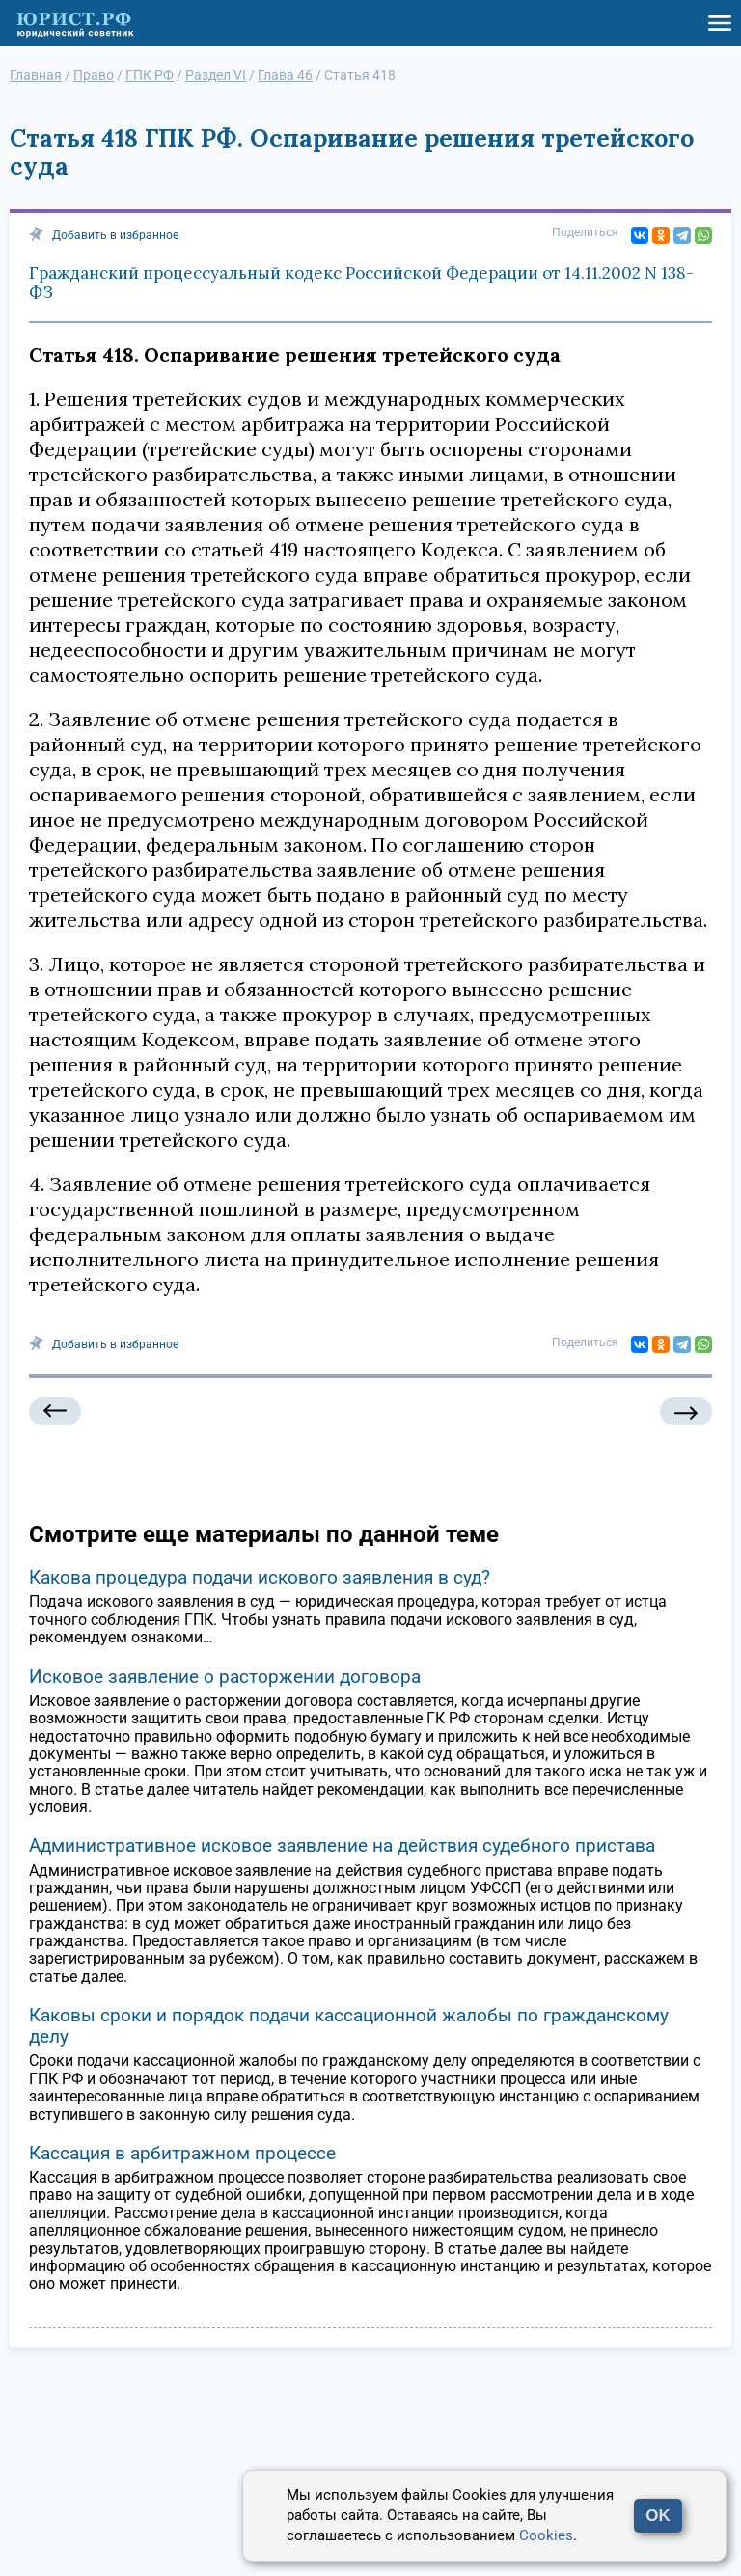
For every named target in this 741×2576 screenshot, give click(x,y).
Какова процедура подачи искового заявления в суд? (259, 1577)
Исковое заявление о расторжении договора (225, 1677)
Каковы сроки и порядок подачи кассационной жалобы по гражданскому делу (349, 2025)
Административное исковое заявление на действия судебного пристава (342, 1845)
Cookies (546, 2535)
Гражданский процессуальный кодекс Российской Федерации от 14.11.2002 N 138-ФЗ (361, 282)
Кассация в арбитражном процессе (182, 2153)
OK (658, 2516)
